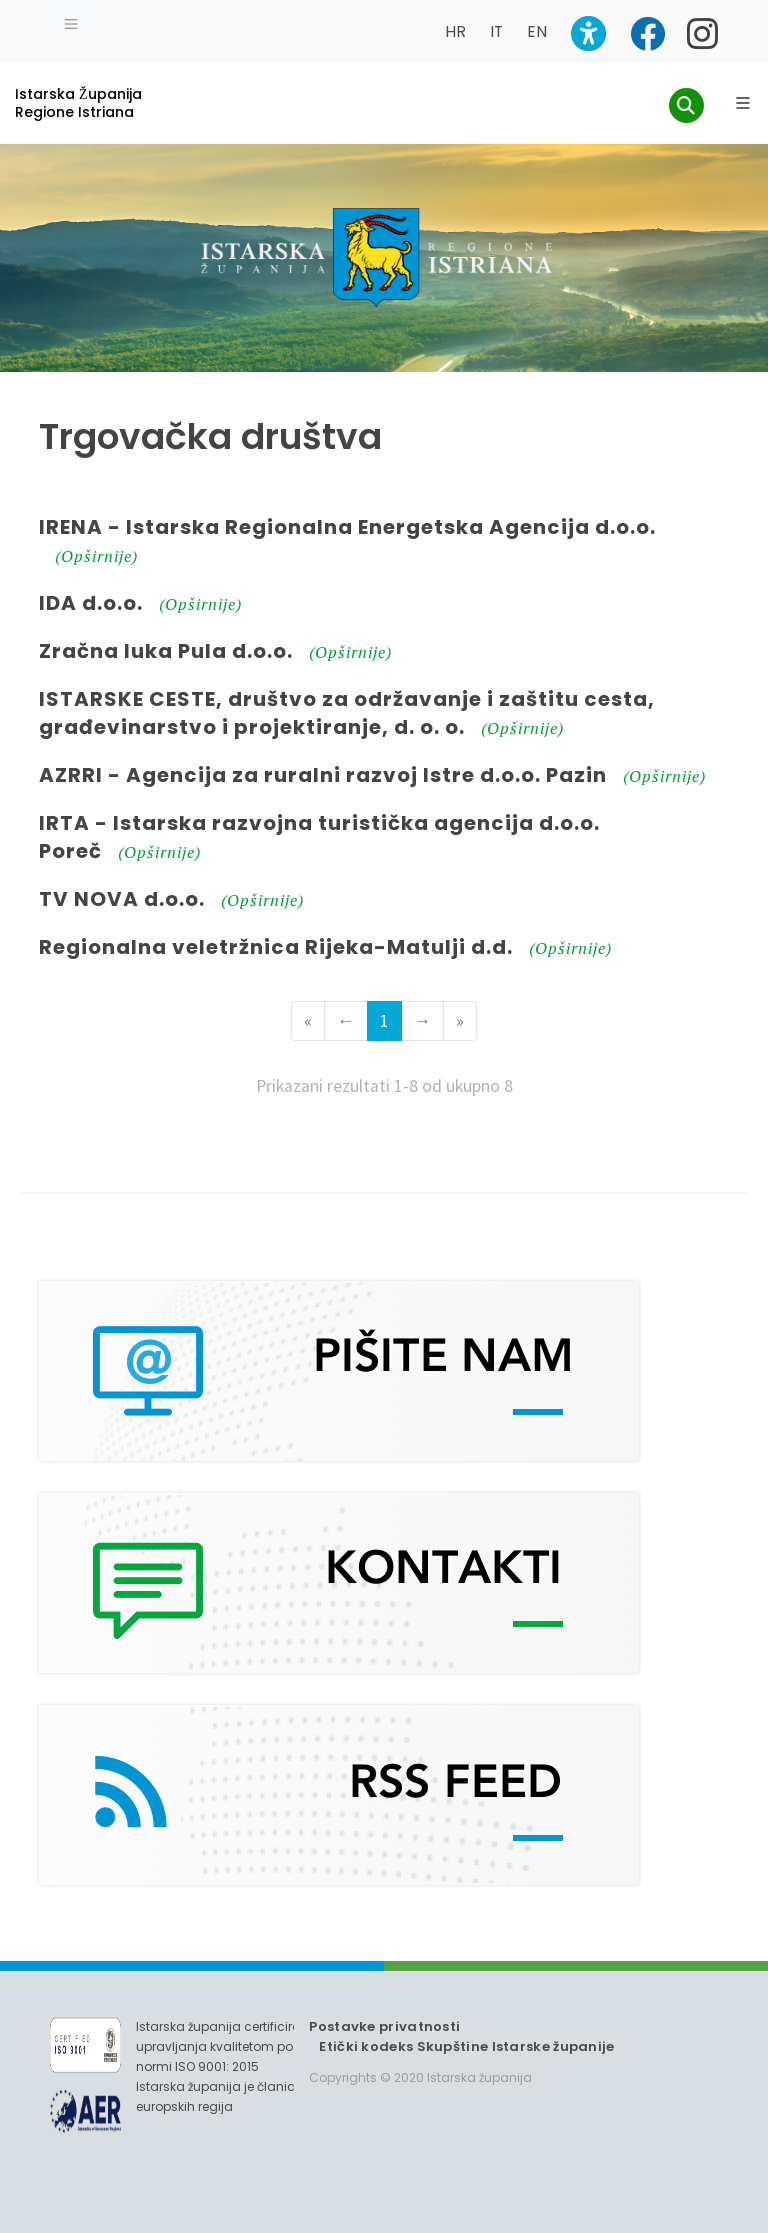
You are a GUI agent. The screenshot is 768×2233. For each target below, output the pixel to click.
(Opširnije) (96, 556)
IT (496, 31)
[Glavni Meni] (743, 103)
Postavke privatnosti (384, 2026)
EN (537, 31)
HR (455, 31)
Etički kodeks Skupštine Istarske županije (466, 2046)
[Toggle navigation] (71, 22)
